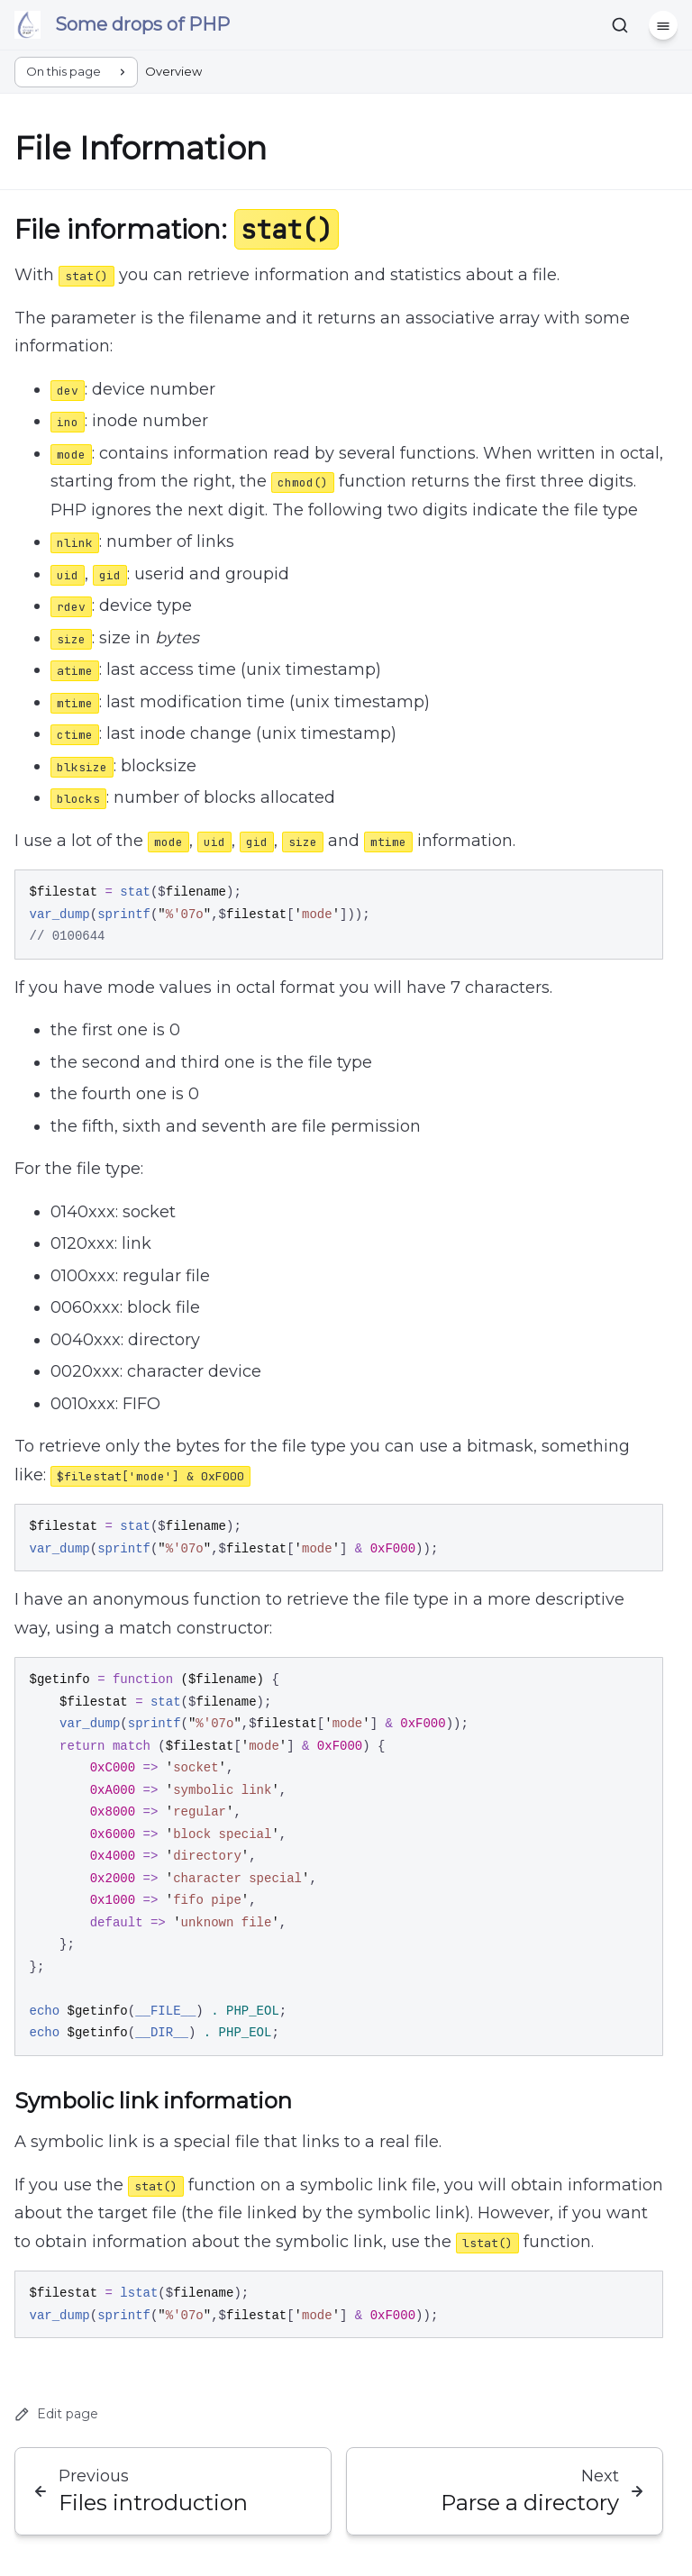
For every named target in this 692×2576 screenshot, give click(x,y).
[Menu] (663, 25)
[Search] (620, 25)
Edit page (56, 2414)
